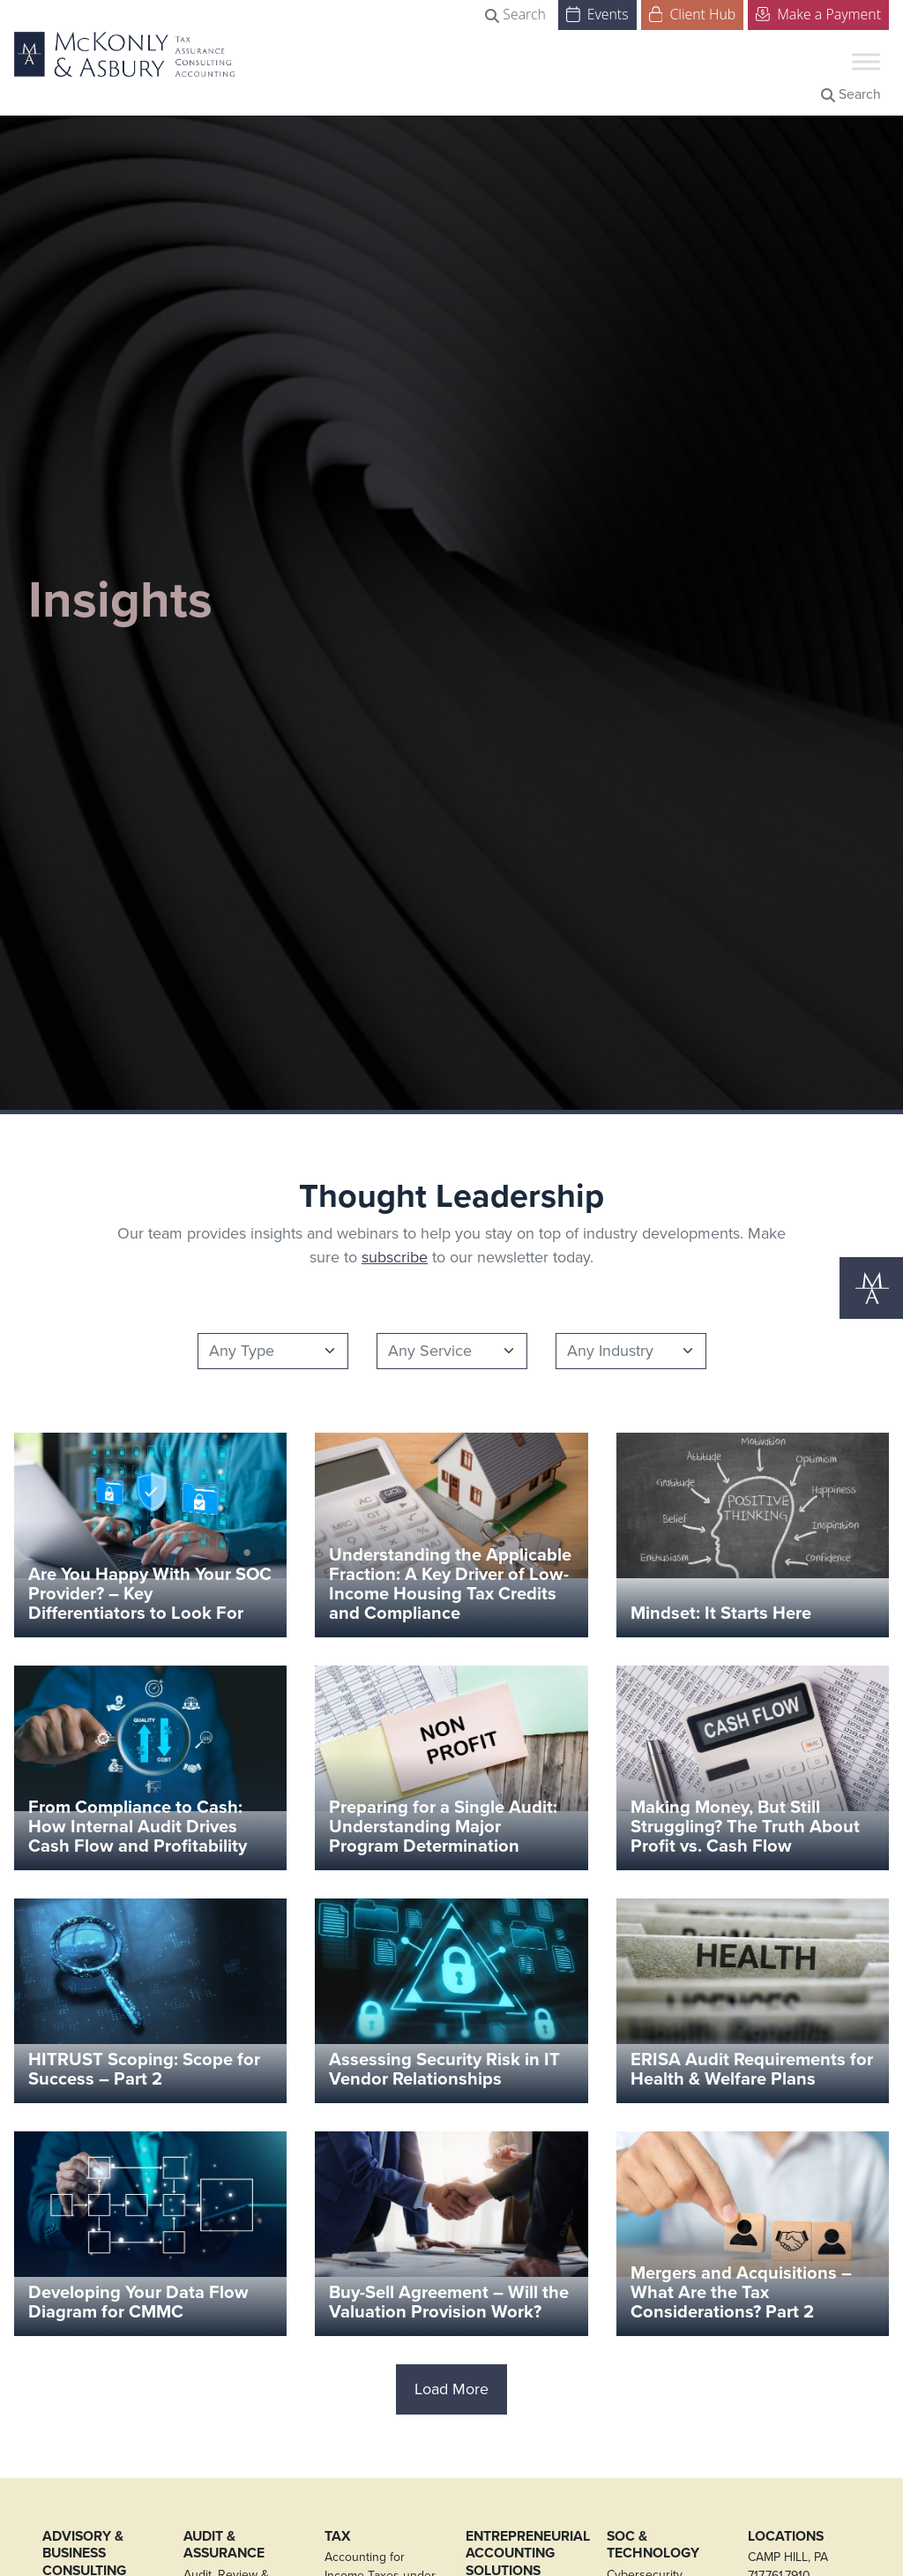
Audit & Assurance (224, 2544)
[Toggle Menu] (866, 61)
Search (515, 14)
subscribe (395, 1257)
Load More (451, 2389)
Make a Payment (818, 13)
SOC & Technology (653, 2544)
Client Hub (692, 13)
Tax (338, 2536)
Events (597, 13)
